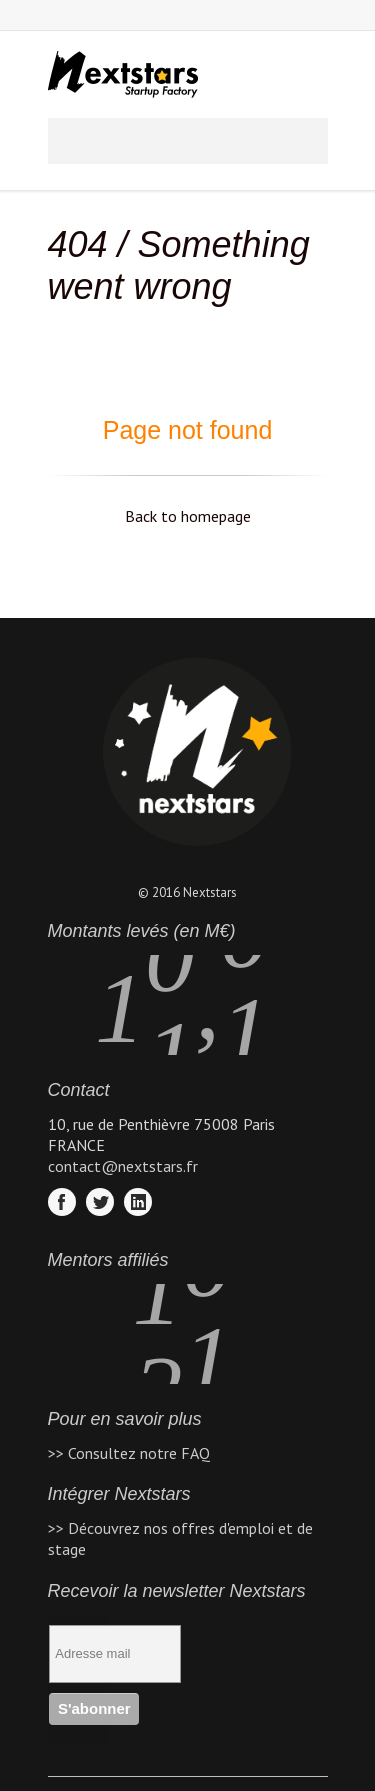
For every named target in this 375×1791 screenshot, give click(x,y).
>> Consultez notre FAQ (129, 1453)
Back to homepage (188, 516)
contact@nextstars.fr (123, 1166)
